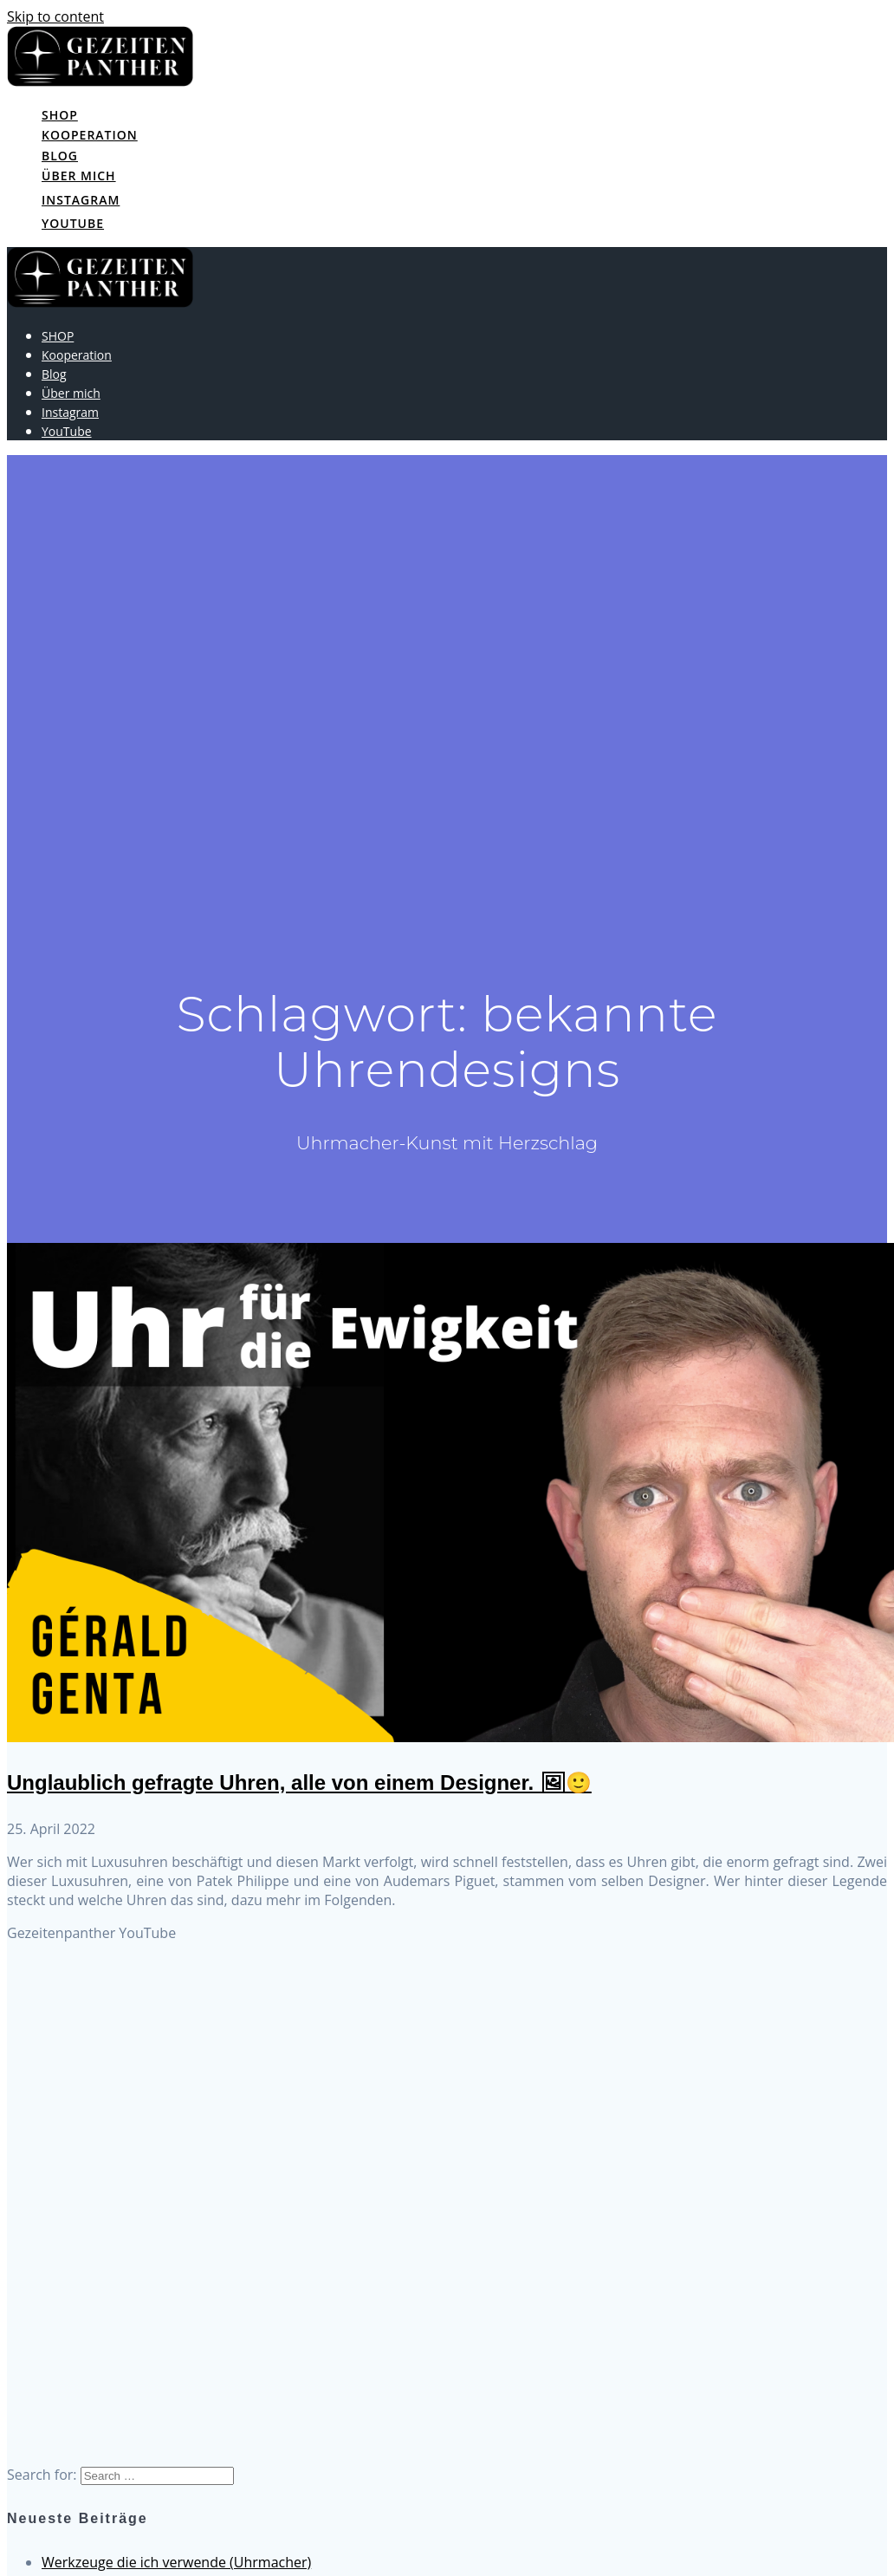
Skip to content (55, 16)
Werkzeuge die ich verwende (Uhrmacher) (176, 2562)
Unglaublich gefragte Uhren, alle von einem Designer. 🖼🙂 (299, 1782)
